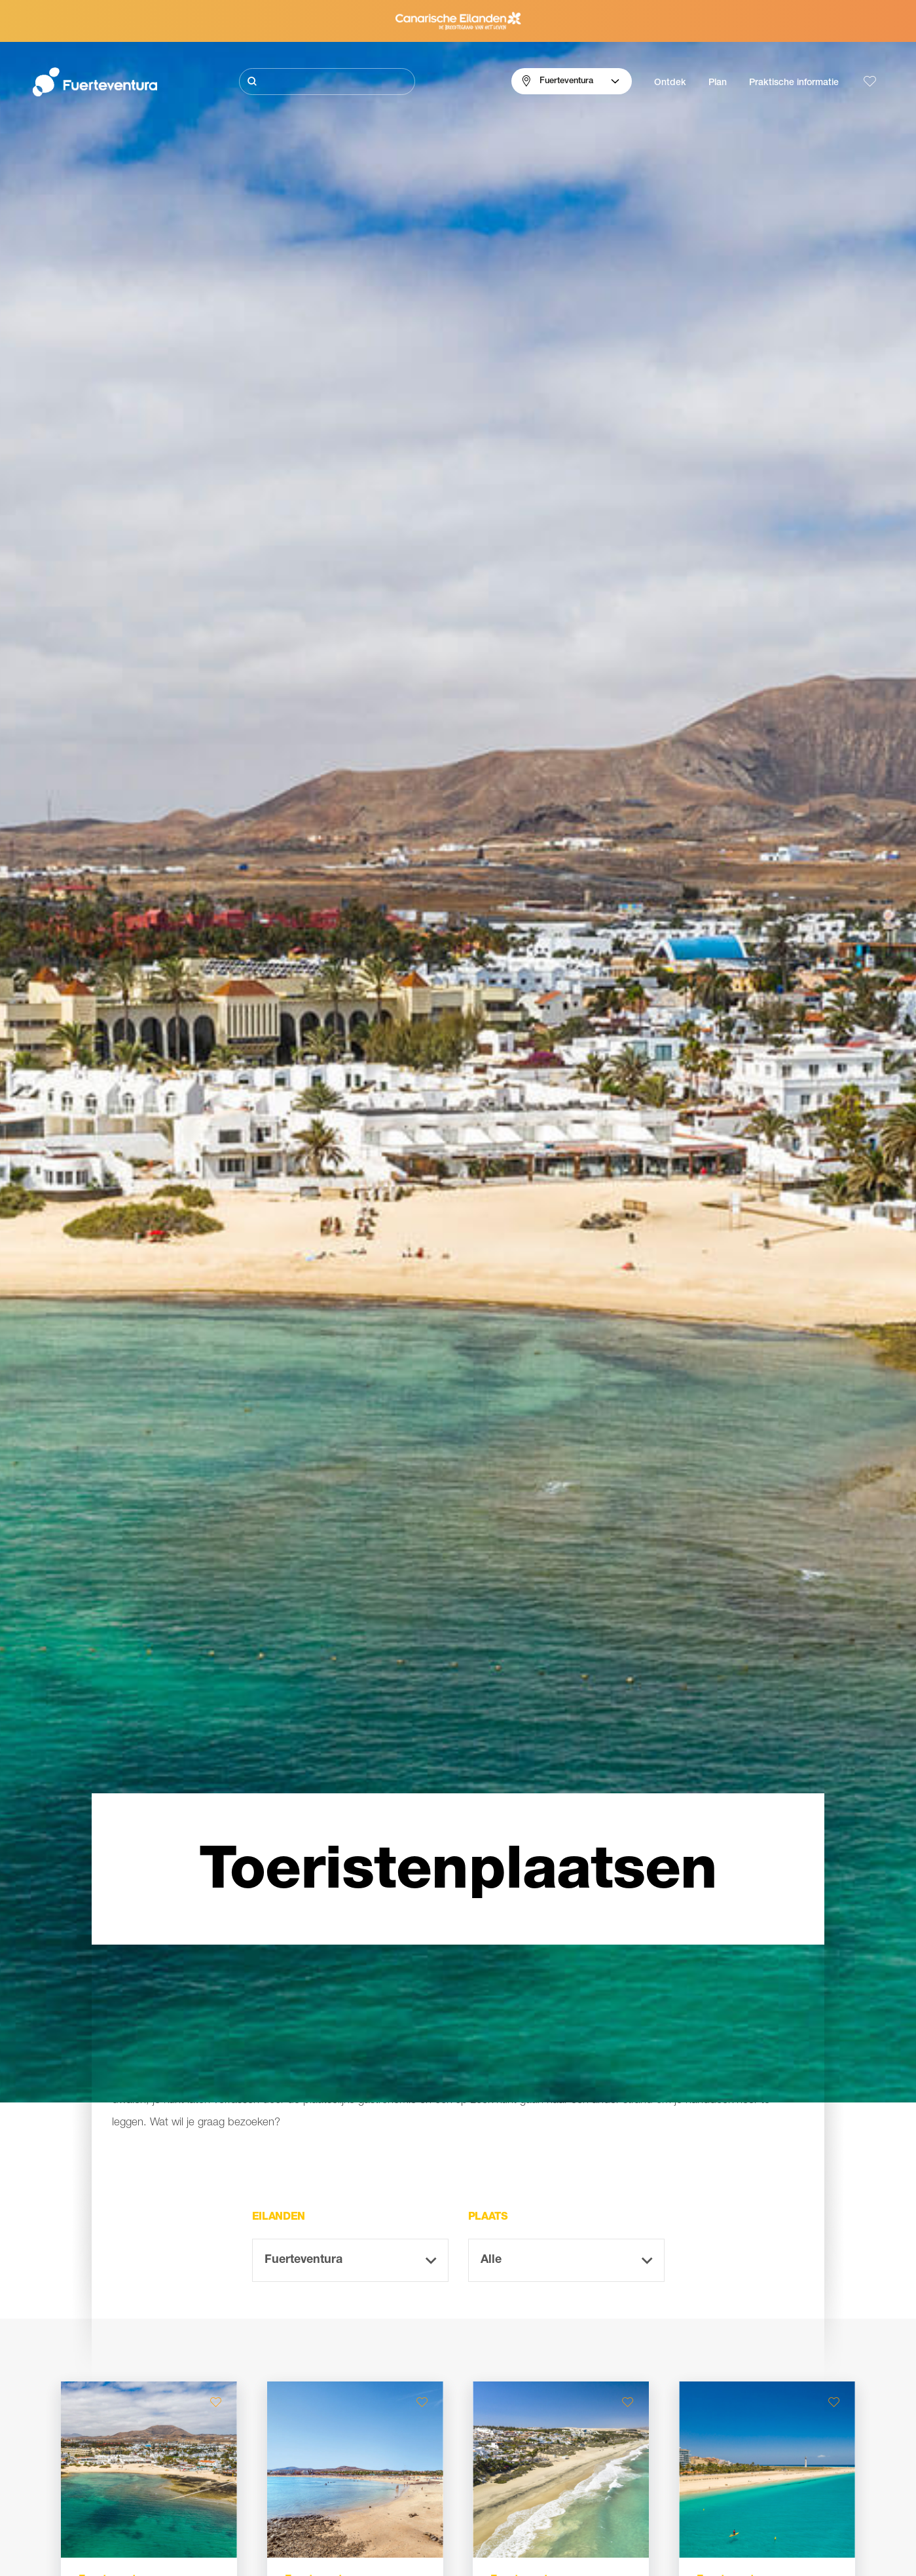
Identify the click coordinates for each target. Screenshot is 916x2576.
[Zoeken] (326, 81)
